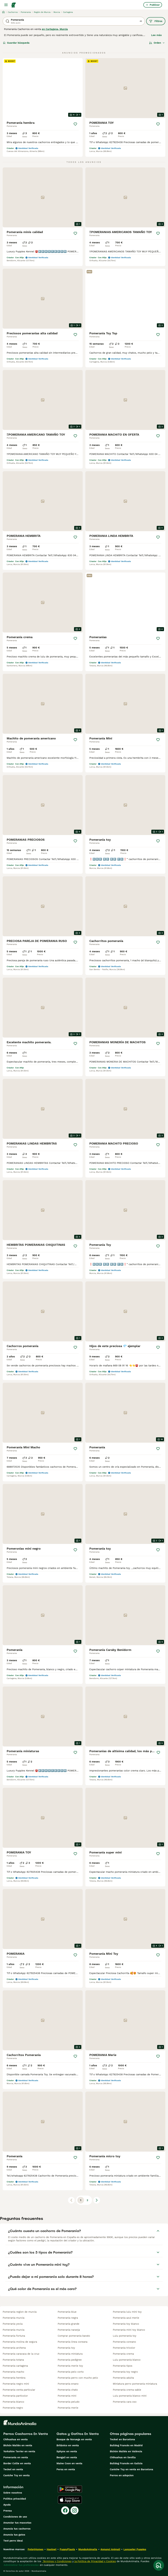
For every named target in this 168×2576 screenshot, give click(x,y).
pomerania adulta (123, 2377)
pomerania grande (68, 2323)
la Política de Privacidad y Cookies (95, 2561)
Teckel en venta (13, 2469)
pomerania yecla (12, 2323)
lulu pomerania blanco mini (129, 2395)
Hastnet (51, 2549)
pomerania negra (68, 2317)
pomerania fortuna (14, 2335)
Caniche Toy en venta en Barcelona (131, 2469)
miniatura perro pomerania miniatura (135, 2383)
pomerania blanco (13, 2401)
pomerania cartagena (15, 2365)
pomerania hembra (14, 2377)
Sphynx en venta (66, 2451)
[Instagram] (74, 2510)
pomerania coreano (124, 2341)
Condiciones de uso (15, 2516)
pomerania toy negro (125, 2371)
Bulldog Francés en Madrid (126, 2445)
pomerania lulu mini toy (127, 2311)
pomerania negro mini (16, 2383)
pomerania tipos (122, 2365)
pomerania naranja (69, 2329)
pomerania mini (67, 2395)
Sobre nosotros (12, 2492)
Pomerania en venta (15, 2457)
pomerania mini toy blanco (129, 2329)
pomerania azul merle (126, 2317)
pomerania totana (13, 2359)
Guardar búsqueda (16, 42)
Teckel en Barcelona (122, 2439)
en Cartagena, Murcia (55, 29)
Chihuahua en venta (15, 2439)
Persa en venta (65, 2469)
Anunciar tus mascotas (17, 2522)
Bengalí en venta (66, 2457)
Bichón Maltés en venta (17, 2445)
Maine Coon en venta (69, 2463)
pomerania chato (68, 2389)
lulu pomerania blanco (126, 2359)
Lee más (156, 35)
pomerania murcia (13, 2317)
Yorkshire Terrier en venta (19, 2451)
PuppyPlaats (67, 2549)
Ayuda (7, 2504)
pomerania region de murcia (19, 2311)
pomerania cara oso (124, 2401)
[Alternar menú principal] (6, 4)
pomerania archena (14, 2347)
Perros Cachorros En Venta (25, 2434)
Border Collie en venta (17, 2463)
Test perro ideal (13, 2540)
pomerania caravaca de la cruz (21, 2353)
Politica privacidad (14, 2498)
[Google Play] (70, 2489)
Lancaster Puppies (135, 2549)
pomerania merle (68, 2407)
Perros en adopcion (122, 2475)
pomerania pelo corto (71, 2371)
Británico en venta (67, 2445)
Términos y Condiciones (57, 2561)
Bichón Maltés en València (126, 2451)
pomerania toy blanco (126, 2323)
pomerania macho (13, 2371)
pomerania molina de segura (20, 2341)
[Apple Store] (69, 2500)
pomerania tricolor (124, 2347)
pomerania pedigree (70, 2359)
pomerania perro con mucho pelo (78, 2377)
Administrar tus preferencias (21, 2565)
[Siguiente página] (96, 2200)
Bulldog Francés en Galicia (126, 2463)
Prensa (7, 2510)
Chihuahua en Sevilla (123, 2457)
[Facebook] (65, 2510)
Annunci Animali (110, 2549)
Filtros (155, 21)
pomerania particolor (15, 2395)
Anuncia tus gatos (14, 2534)
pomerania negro (13, 2407)
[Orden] (157, 42)
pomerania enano (68, 2383)
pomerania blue (67, 2311)
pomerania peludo (69, 2401)
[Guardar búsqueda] (158, 2565)
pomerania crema (123, 2353)
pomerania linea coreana (72, 2341)
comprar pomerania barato (74, 2335)
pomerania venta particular (19, 2389)
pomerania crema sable (127, 2389)
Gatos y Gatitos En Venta (77, 2434)
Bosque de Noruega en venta (74, 2439)
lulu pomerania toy (124, 2335)
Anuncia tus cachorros (16, 2528)
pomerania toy (66, 2347)
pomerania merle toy (70, 2365)
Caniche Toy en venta (16, 2475)
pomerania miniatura (70, 2353)
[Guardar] (75, 124)
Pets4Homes (35, 2549)
